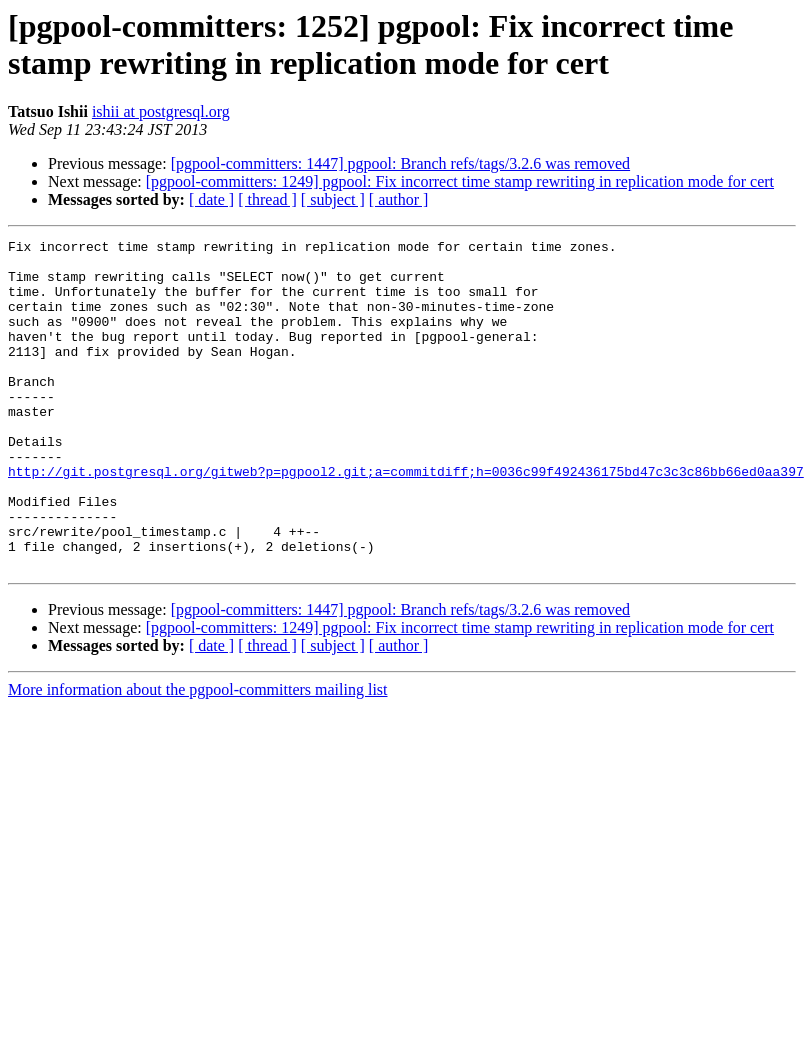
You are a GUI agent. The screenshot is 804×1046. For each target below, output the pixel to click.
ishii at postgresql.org (161, 111)
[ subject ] (333, 199)
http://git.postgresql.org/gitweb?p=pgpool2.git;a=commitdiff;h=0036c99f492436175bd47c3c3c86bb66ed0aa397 (406, 519)
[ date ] (211, 199)
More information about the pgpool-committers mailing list (198, 755)
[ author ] (399, 199)
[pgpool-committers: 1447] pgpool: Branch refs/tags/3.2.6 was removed (400, 163)
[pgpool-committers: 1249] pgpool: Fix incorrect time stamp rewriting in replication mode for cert (460, 181)
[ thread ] (267, 199)
